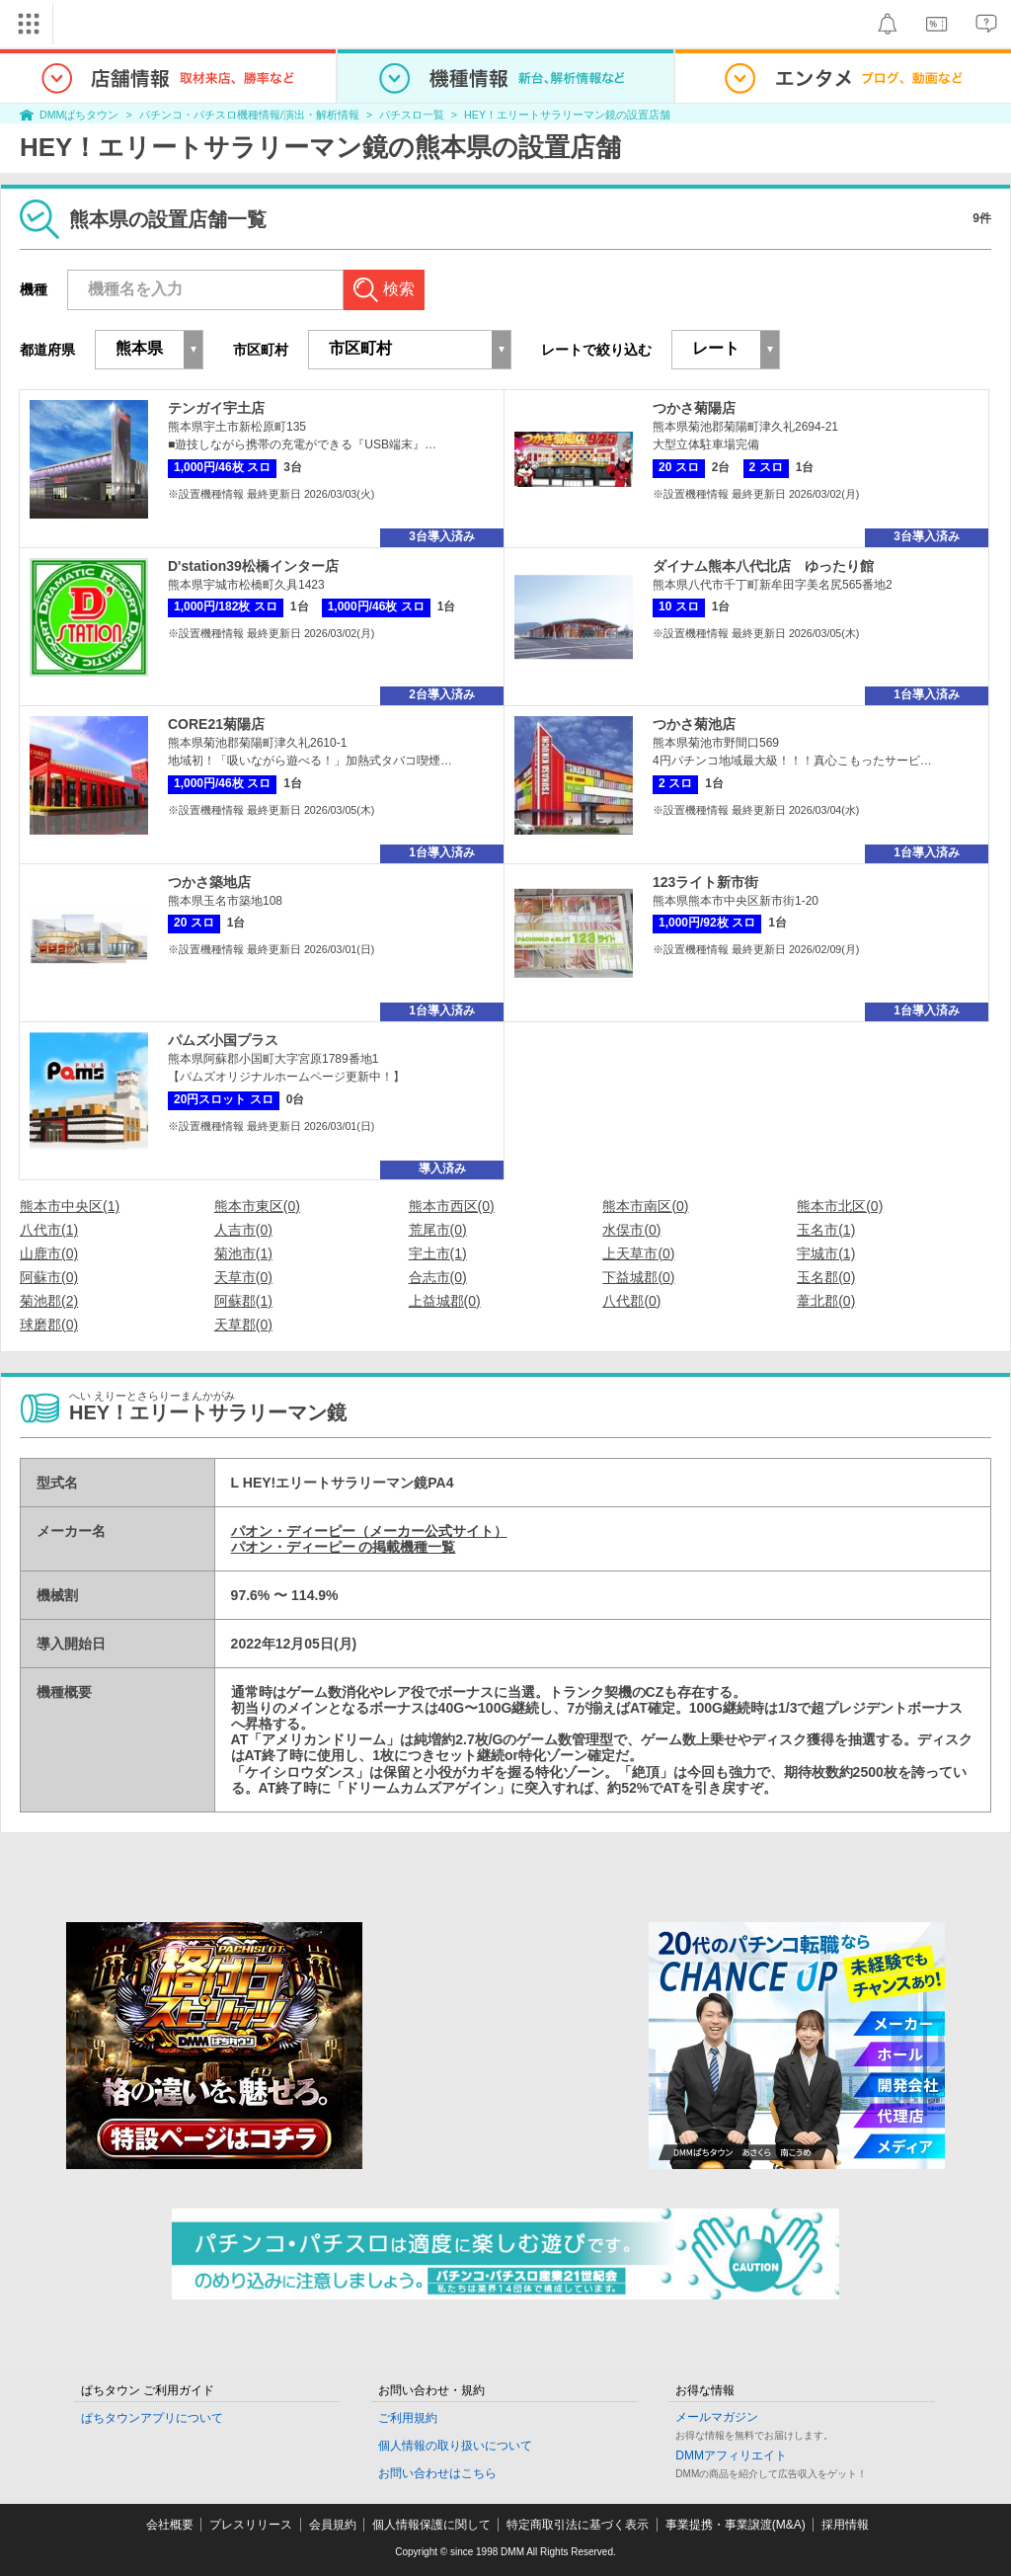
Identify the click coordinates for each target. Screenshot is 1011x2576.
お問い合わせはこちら (437, 2473)
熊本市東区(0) (257, 1206)
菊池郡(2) (49, 1301)
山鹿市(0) (49, 1253)
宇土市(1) (438, 1253)
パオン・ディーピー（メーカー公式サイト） (369, 1531)
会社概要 (170, 2525)
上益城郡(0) (445, 1301)
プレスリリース (250, 2525)
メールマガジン (716, 2417)
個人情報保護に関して (431, 2525)
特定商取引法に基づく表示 (577, 2525)
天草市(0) (243, 1277)
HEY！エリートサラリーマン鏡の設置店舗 (567, 115)
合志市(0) (438, 1277)
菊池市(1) (243, 1253)
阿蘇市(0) (49, 1277)
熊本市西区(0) (452, 1206)
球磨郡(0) (49, 1324)
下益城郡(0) (638, 1277)
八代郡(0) (631, 1301)
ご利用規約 (407, 2418)
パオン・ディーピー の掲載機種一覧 (343, 1547)
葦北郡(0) (826, 1301)
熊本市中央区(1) (69, 1206)
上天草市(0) (638, 1253)
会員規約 (332, 2525)
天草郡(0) (243, 1324)
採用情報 (845, 2525)
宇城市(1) (826, 1253)
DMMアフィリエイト (731, 2455)
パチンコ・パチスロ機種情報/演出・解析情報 (249, 115)
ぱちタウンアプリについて (152, 2418)
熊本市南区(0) (645, 1206)
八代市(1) (49, 1230)
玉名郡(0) (826, 1277)
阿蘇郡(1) (243, 1301)
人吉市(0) (243, 1230)
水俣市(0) (631, 1230)
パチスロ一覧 (411, 115)
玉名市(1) (826, 1230)
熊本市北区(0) (840, 1206)
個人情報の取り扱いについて (455, 2446)
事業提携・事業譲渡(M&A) (735, 2525)
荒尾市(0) (438, 1230)
